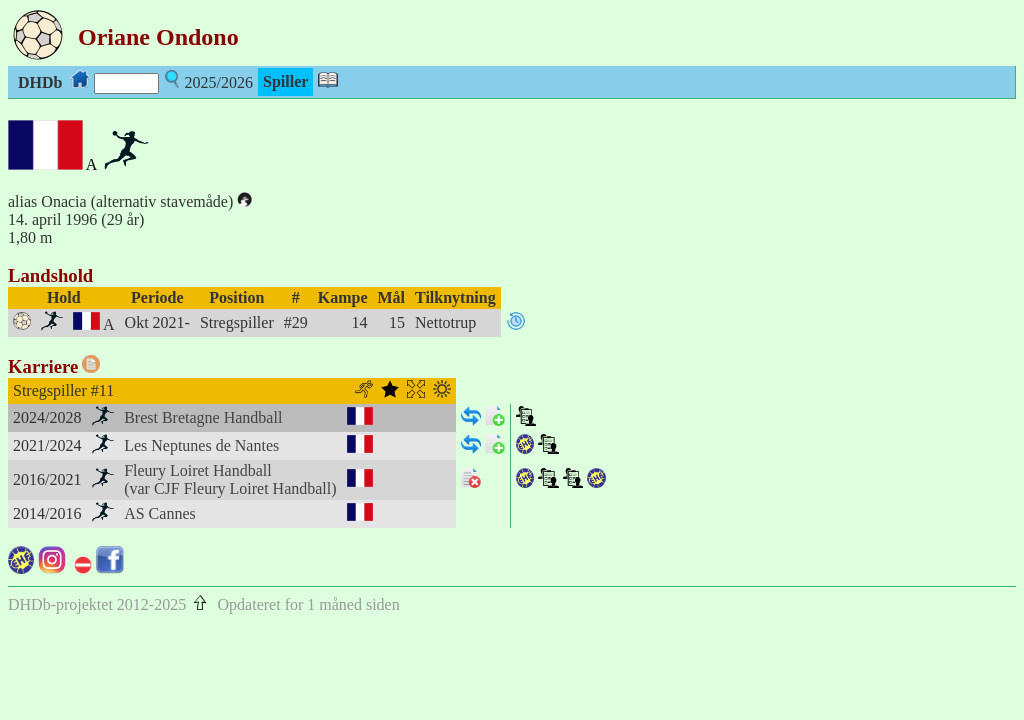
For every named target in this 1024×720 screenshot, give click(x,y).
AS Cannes (160, 513)
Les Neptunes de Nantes (201, 445)
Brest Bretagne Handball (203, 417)
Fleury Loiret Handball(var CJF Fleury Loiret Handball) (230, 479)
